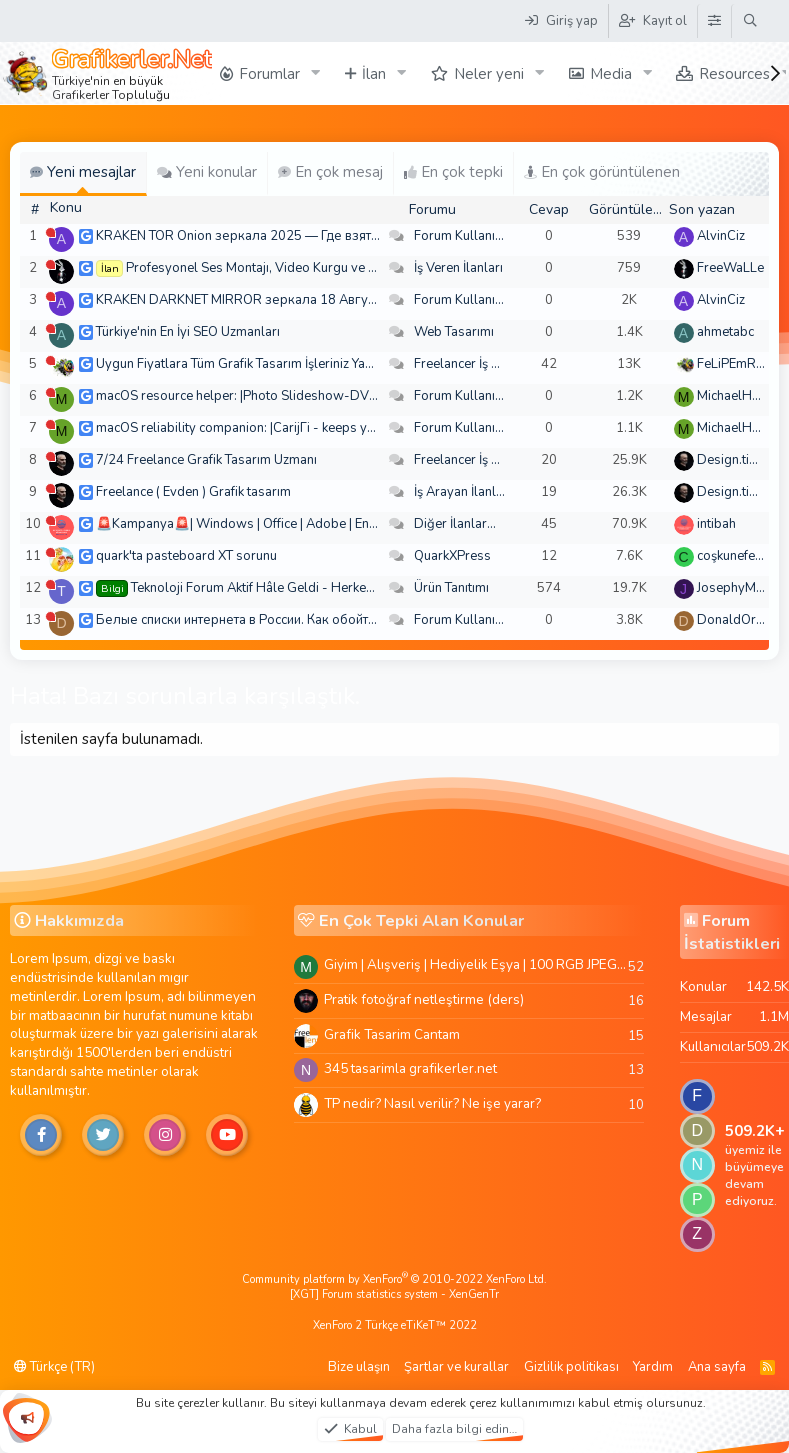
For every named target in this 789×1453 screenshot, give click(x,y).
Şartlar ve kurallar (456, 1367)
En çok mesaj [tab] (330, 172)
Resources (734, 74)
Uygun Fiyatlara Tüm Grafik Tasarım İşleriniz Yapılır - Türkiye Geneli (289, 364)
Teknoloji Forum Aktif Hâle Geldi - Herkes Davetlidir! (284, 588)
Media (611, 74)
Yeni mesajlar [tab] (83, 172)
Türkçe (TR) (54, 1367)
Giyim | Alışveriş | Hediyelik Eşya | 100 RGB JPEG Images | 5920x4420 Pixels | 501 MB (476, 964)
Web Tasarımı (454, 332)
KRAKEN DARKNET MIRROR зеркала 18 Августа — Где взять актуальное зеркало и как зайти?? (383, 300)
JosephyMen (733, 588)
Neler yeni (489, 74)
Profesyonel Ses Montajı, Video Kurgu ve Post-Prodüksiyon (300, 268)
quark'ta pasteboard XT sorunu (186, 556)
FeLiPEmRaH (735, 364)
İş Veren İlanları (458, 268)
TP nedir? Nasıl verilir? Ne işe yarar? (432, 1103)
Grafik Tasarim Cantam (392, 1034)
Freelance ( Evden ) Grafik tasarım (193, 492)
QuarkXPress (452, 556)
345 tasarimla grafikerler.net (410, 1068)
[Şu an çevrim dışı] (50, 232)
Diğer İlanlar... (455, 524)
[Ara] (750, 21)
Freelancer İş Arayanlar (481, 364)
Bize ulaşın (359, 1367)
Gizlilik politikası (571, 1367)
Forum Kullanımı (461, 236)
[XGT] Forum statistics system (394, 1294)
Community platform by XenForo (394, 1279)
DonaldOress (737, 620)
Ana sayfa (717, 1367)
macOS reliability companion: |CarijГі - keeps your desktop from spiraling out (321, 428)
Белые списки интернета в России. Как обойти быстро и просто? (289, 620)
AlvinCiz (721, 236)
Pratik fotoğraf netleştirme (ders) (424, 999)
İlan (374, 74)
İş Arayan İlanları (462, 492)
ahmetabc (725, 332)
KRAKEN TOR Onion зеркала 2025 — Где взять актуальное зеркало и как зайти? (338, 236)
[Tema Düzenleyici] (714, 21)
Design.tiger (733, 460)
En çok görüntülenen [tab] (602, 172)
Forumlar (269, 74)
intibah (716, 524)
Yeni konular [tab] (207, 172)
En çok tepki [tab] (453, 172)
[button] (316, 73)
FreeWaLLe (730, 268)
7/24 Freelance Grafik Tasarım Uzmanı (206, 460)
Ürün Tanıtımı (451, 588)
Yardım (653, 1367)
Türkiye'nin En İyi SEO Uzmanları (188, 332)
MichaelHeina (736, 396)
